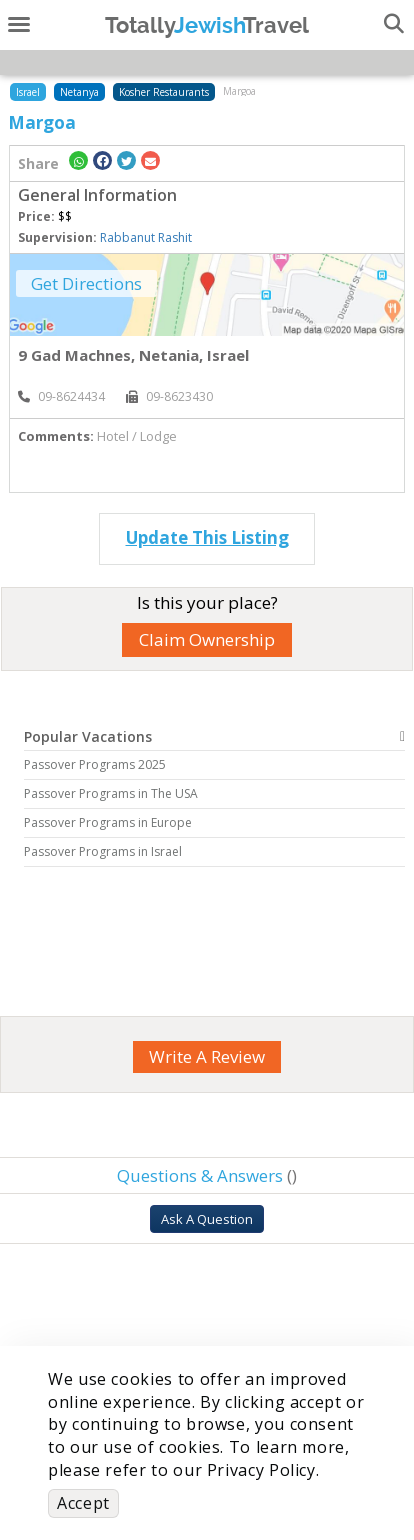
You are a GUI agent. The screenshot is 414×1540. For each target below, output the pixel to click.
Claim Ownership (207, 639)
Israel (28, 92)
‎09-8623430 (169, 396)
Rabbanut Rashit (146, 237)
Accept (83, 1503)
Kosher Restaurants (164, 92)
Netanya (79, 92)
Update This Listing (207, 537)
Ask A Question (207, 1219)
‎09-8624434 (61, 396)
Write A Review (207, 1056)
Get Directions (86, 283)
